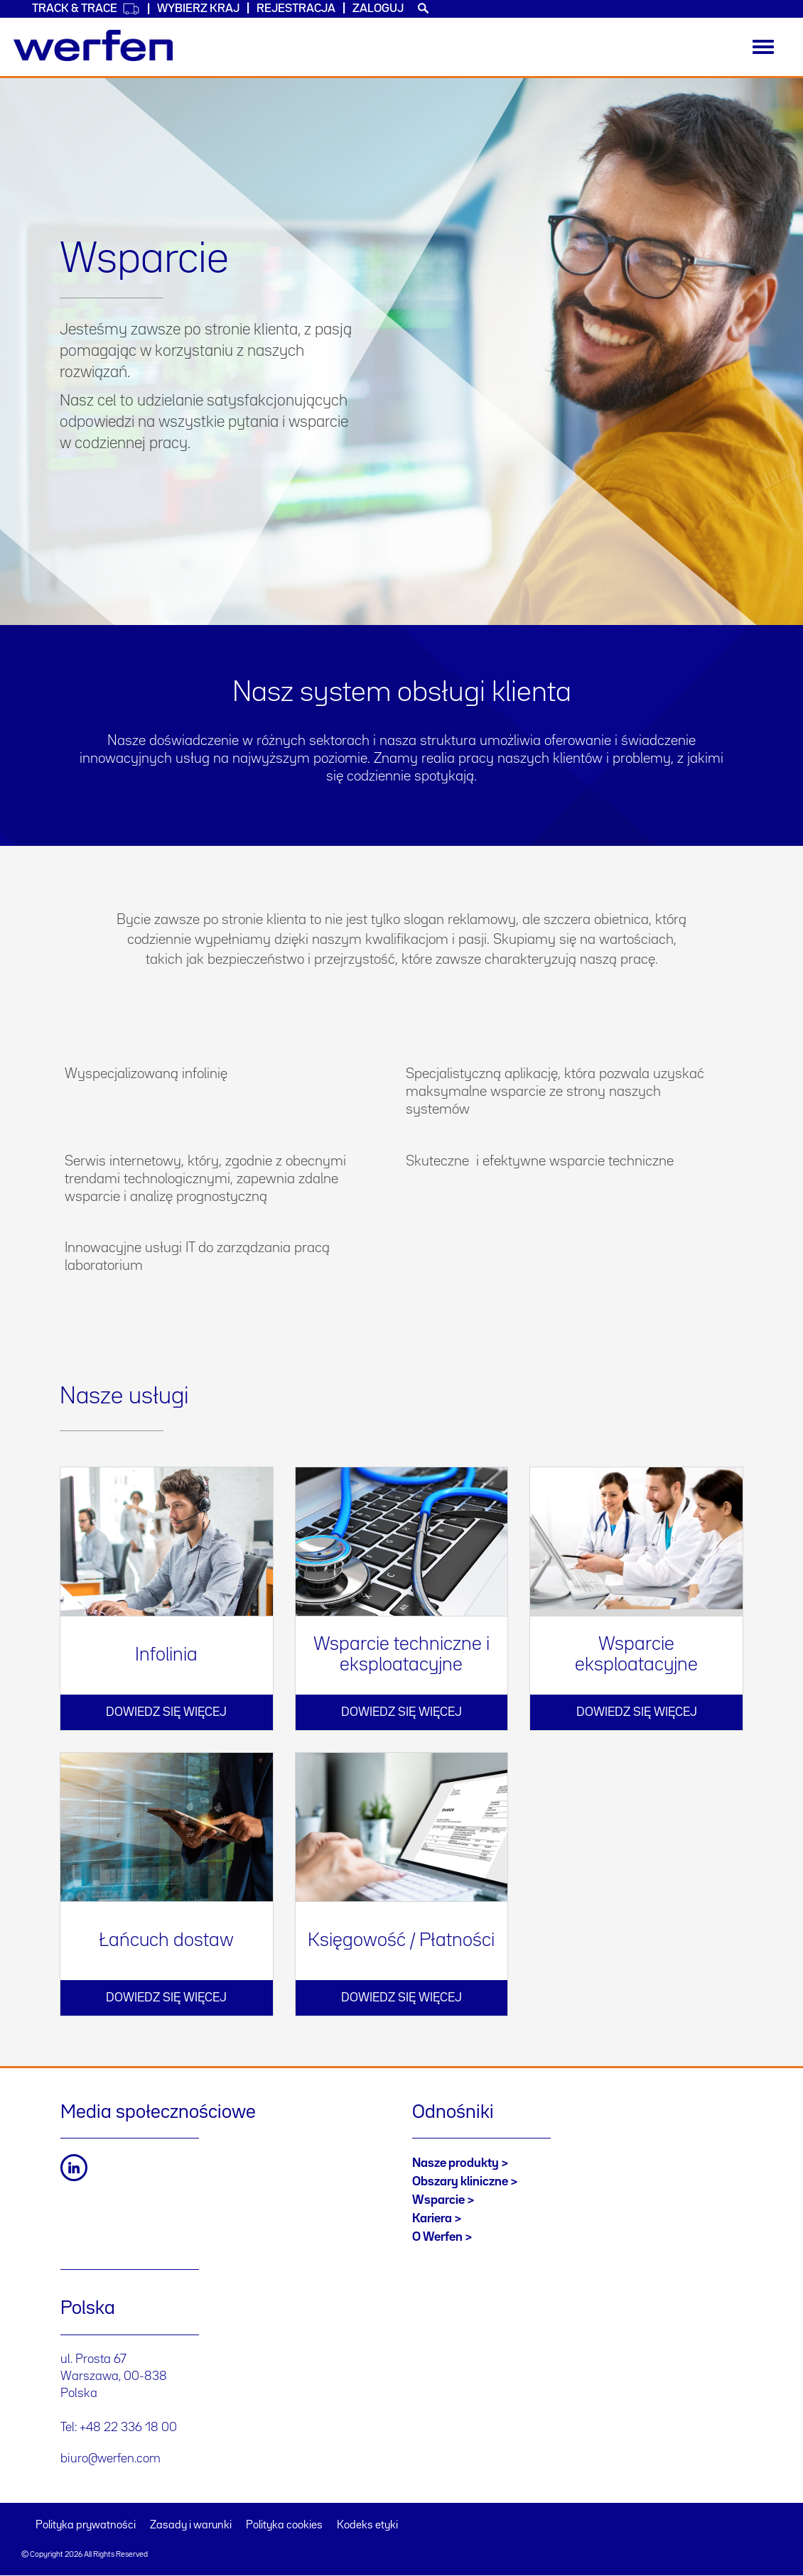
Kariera (432, 2218)
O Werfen (437, 2237)
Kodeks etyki (367, 2526)
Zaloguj (378, 9)
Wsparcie (438, 2200)
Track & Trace (86, 9)
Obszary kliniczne (460, 2182)
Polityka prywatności (86, 2526)
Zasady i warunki (191, 2526)
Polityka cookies (284, 2526)
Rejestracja (296, 9)
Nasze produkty (455, 2163)
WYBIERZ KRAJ (198, 9)
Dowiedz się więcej (166, 1712)
